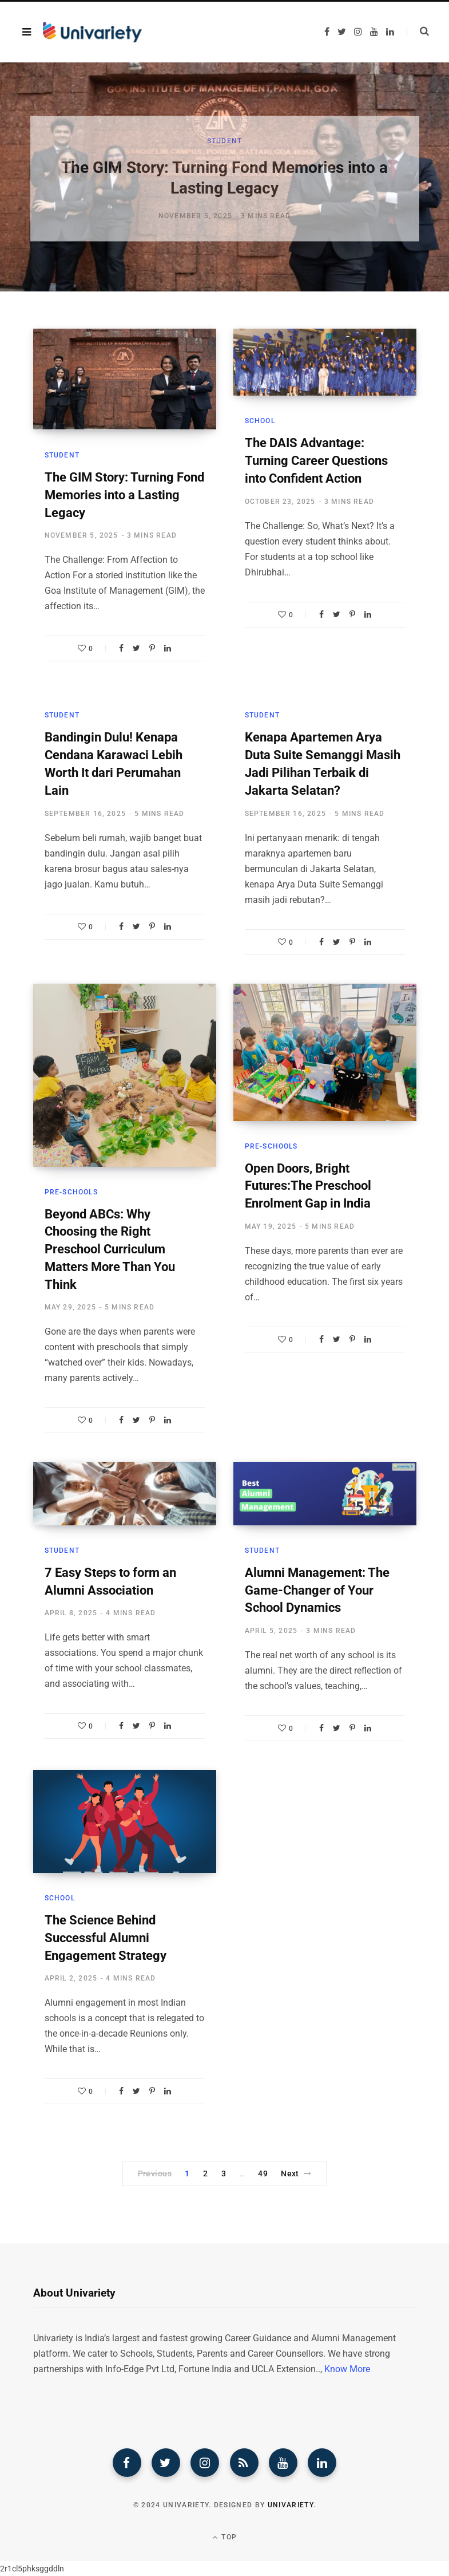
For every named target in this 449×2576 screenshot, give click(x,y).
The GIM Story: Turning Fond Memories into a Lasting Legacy (124, 495)
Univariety (290, 2505)
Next (296, 2173)
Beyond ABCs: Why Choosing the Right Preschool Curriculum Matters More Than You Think (110, 1249)
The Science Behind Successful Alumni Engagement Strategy (105, 1938)
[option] (224, 176)
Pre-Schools (71, 1192)
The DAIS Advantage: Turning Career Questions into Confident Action (316, 461)
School (260, 421)
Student (224, 144)
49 (263, 2173)
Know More (347, 2369)
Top (224, 2537)
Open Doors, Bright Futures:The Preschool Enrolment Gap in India (308, 1186)
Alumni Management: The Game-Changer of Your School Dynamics (317, 1590)
